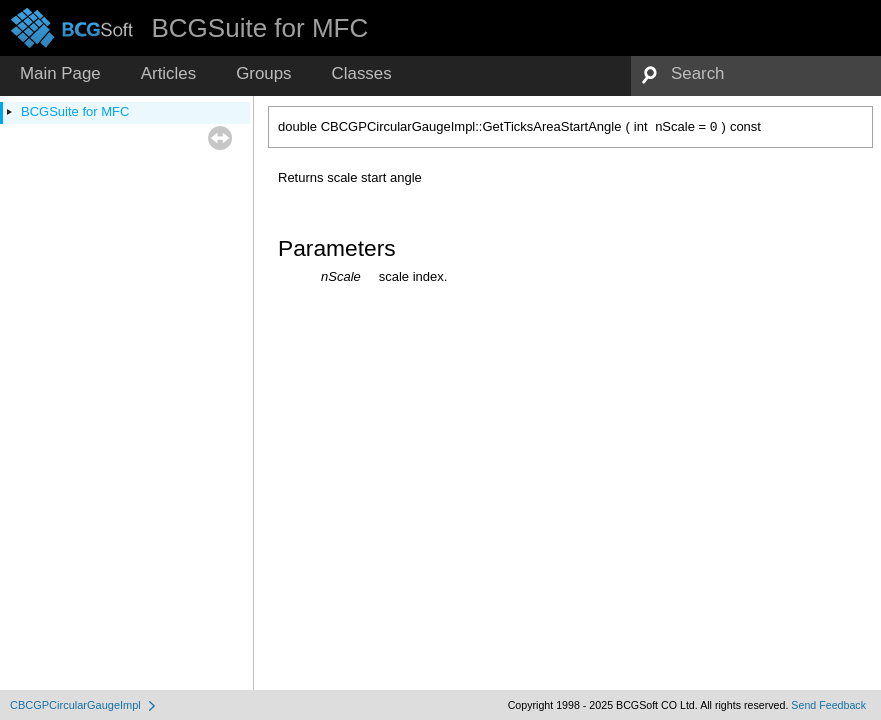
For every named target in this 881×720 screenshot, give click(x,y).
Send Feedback (828, 705)
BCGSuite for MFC (75, 111)
